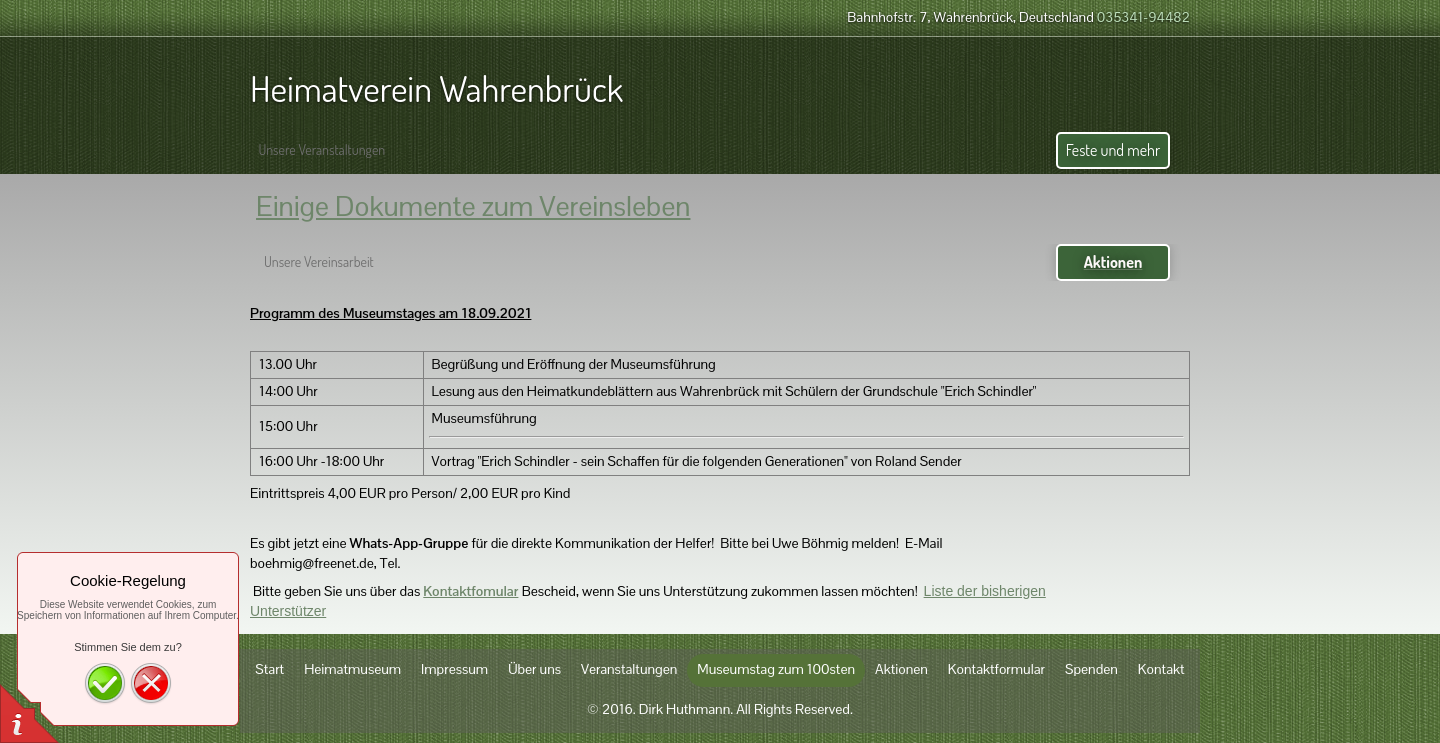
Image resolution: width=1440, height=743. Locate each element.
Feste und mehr (1113, 150)
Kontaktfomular (470, 591)
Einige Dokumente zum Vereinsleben (473, 206)
